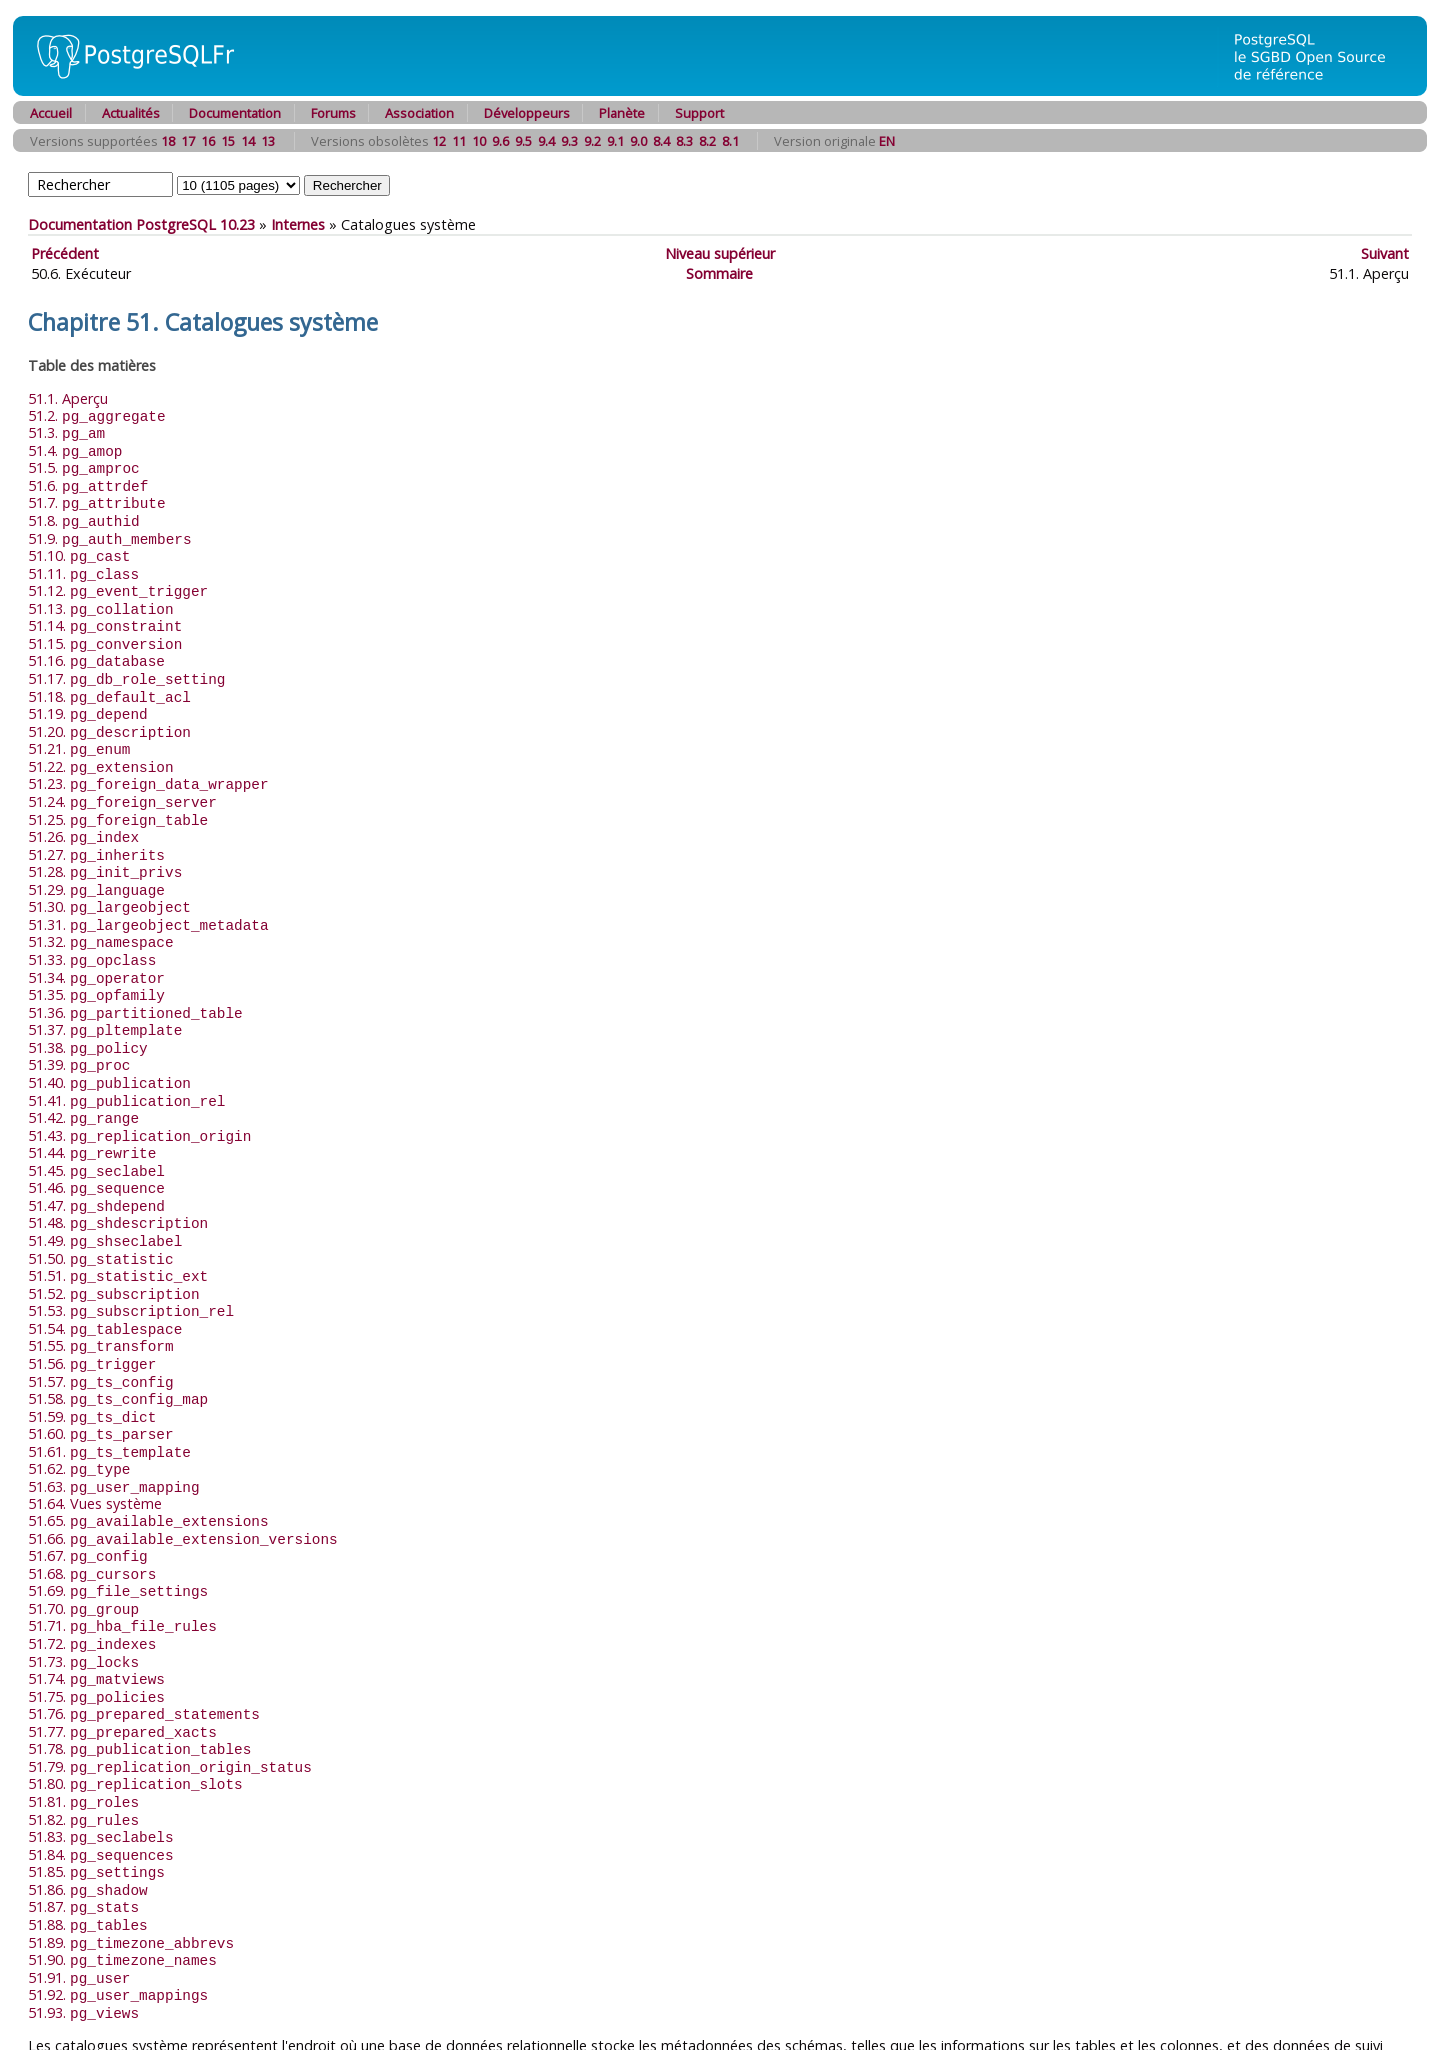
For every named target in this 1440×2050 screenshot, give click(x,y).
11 (459, 141)
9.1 (615, 141)
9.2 (592, 141)
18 (168, 141)
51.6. (88, 481)
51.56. (92, 1309)
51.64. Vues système (95, 1441)
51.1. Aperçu (68, 398)
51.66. (183, 1475)
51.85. (96, 1789)
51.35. (96, 961)
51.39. (79, 1027)
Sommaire (719, 273)
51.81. (83, 1723)
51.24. (122, 779)
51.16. (96, 646)
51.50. (101, 1210)
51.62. (79, 1408)
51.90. (122, 1872)
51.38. (88, 1011)
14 (248, 141)
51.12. (118, 580)
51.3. (66, 431)
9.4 (546, 141)
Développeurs (527, 113)
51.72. (92, 1574)
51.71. (122, 1557)
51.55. (101, 1292)
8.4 (661, 141)
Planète (622, 113)
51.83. (101, 1756)
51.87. (83, 1822)
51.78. (139, 1673)
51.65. (148, 1458)
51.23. (148, 762)
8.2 (707, 141)
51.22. (101, 746)
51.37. (105, 994)
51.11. (83, 564)
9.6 (500, 141)
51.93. (83, 1922)
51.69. (118, 1524)
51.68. (92, 1508)
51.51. (118, 1226)
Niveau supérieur (720, 253)
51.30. (109, 878)
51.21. (79, 729)
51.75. (96, 1624)
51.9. (110, 531)
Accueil (51, 113)
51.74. (96, 1607)
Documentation (235, 113)
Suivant (1385, 253)
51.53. (131, 1259)
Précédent (65, 253)
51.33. (92, 928)
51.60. (101, 1375)
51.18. (109, 680)
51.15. (105, 630)
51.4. (75, 448)
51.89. (131, 1856)
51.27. (96, 829)
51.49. (105, 1193)
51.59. (92, 1359)
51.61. (109, 1392)
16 (208, 141)
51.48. (118, 1176)
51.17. (126, 663)
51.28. (105, 845)
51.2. (97, 415)
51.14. (105, 613)
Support (699, 113)
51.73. (83, 1591)
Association (419, 113)
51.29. (96, 862)
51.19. (88, 696)
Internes (298, 224)
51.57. (101, 1326)
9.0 (638, 141)
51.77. (122, 1657)
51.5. (84, 464)
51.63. (114, 1425)
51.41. (126, 1061)
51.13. (101, 597)
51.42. (83, 1077)
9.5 (523, 141)
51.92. (118, 1905)
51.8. (84, 514)
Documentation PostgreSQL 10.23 (141, 224)
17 (188, 141)
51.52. (114, 1243)
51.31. (148, 895)
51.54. (105, 1276)
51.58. (118, 1342)
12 (439, 141)
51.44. (92, 1110)
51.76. (144, 1640)
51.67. (88, 1491)
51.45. (96, 1127)
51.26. (83, 812)
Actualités (131, 113)
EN (887, 141)
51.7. (97, 497)
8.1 (730, 141)
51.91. (79, 1889)
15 (228, 141)
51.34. (96, 945)
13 (268, 141)
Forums (333, 113)
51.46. (96, 1143)
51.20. (109, 713)
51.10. (79, 547)
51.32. (101, 911)
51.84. (101, 1773)
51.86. (88, 1806)
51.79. (170, 1690)
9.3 (569, 141)
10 (479, 141)
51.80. (135, 1706)
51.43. (139, 1094)
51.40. (109, 1044)
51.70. (83, 1541)
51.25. (118, 796)
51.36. (135, 978)
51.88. (88, 1839)
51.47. (96, 1160)
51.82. (83, 1740)
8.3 (684, 141)
